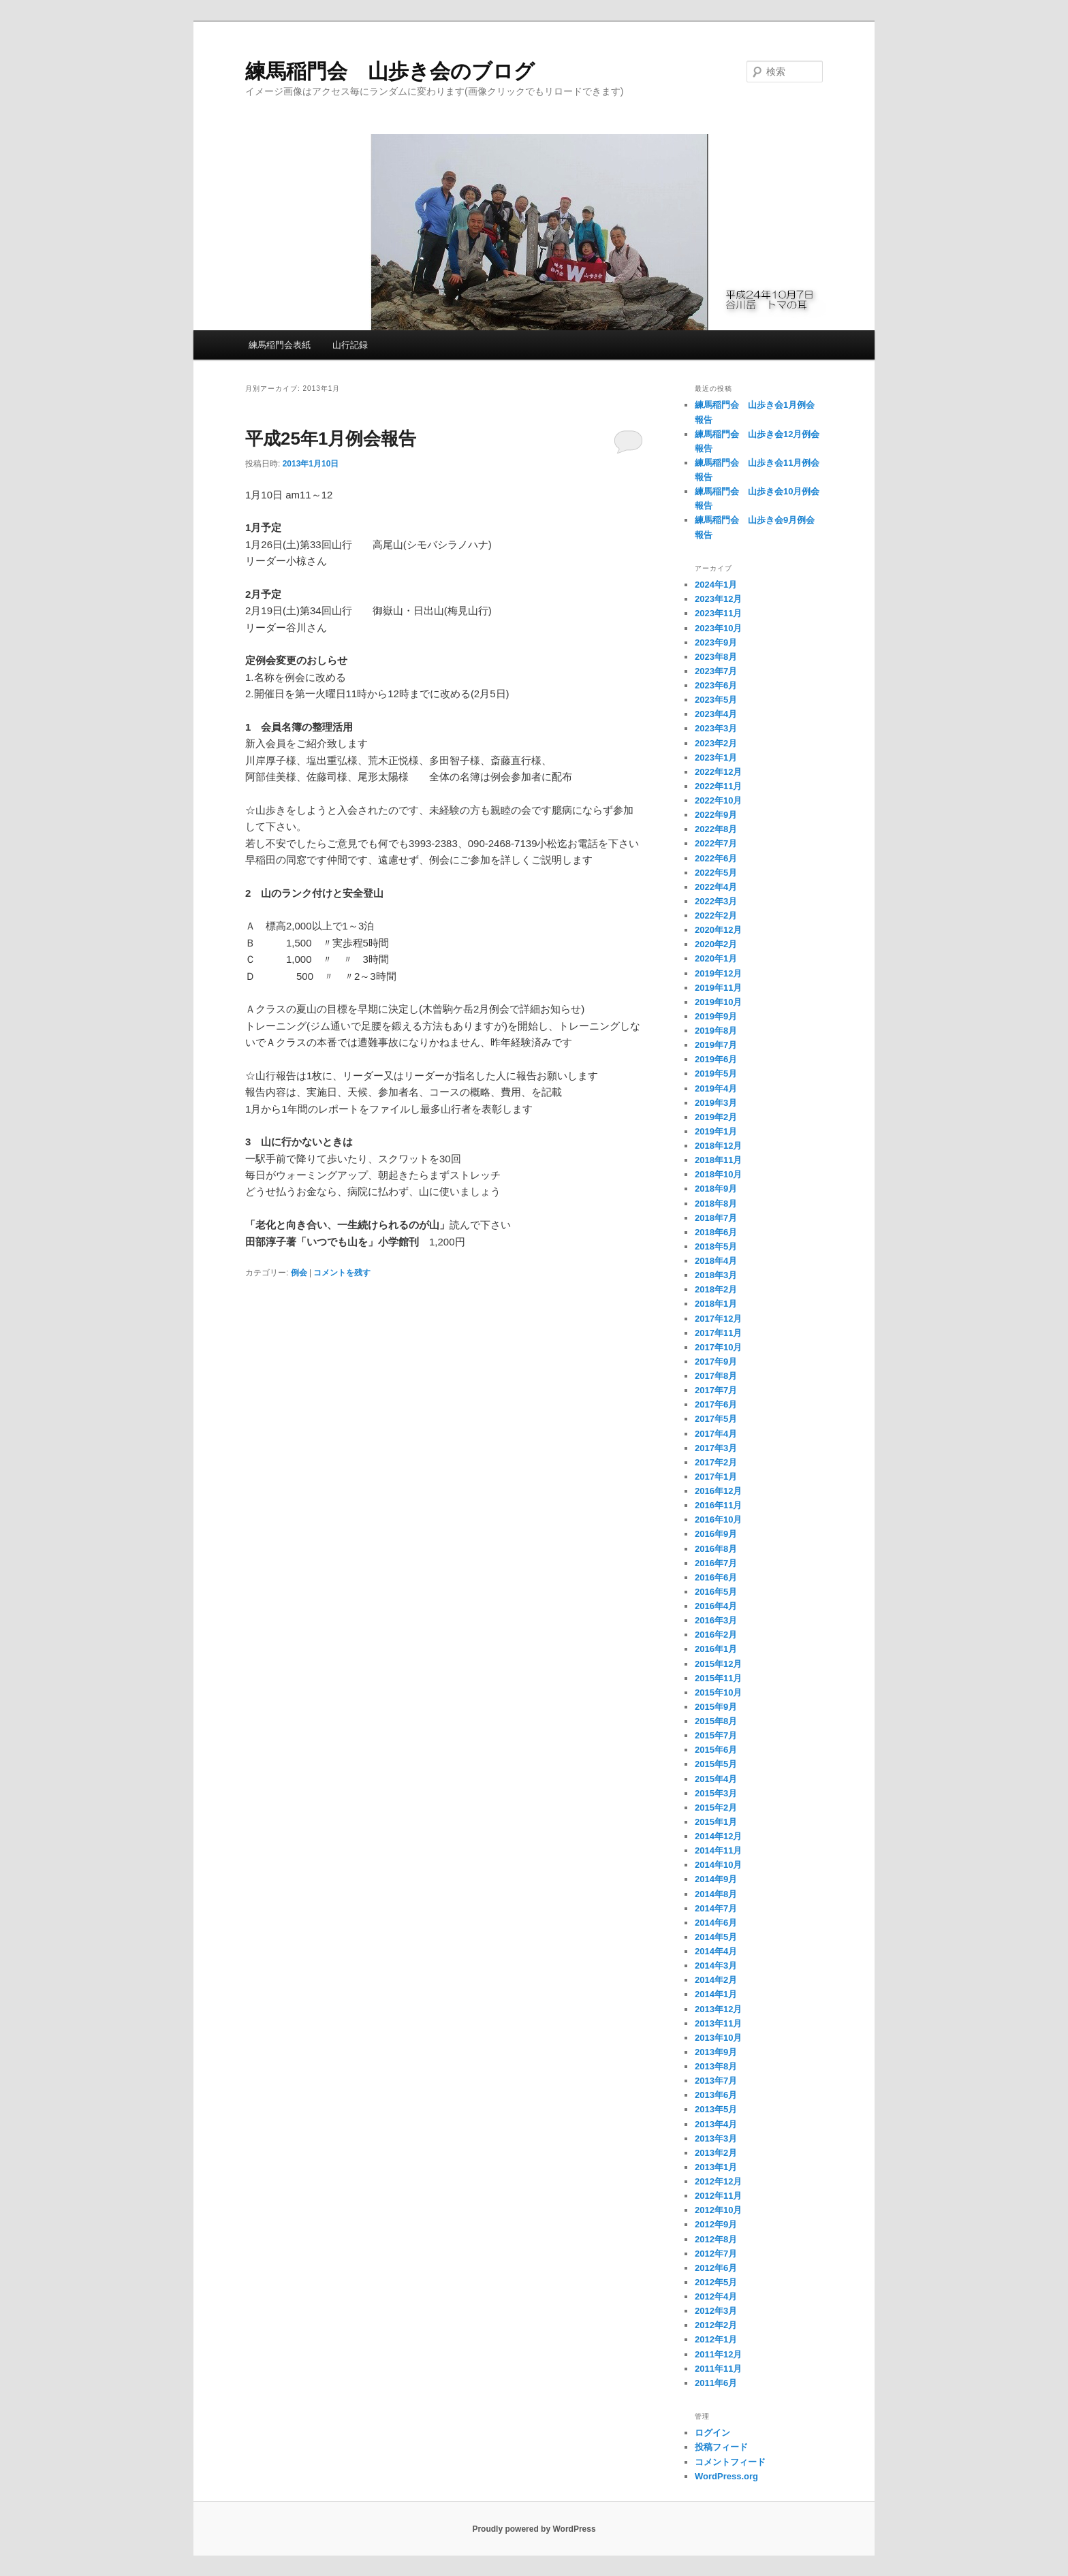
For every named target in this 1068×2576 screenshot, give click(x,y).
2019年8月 (716, 1030)
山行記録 (350, 345)
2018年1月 (716, 1304)
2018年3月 (716, 1275)
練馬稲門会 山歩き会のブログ (390, 71)
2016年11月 (718, 1505)
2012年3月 (716, 2311)
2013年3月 (716, 2138)
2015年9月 (716, 1707)
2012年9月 (716, 2224)
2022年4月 (716, 887)
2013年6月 (716, 2095)
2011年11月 (718, 2369)
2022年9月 (716, 815)
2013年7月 (716, 2081)
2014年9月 (716, 1879)
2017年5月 (716, 1419)
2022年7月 (716, 843)
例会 (299, 1272)
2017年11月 (718, 1333)
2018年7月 (716, 1218)
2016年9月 (716, 1534)
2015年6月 (716, 1750)
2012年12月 (718, 2181)
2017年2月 (716, 1462)
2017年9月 (716, 1361)
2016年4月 (716, 1606)
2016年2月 (716, 1634)
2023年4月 (716, 714)
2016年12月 (718, 1491)
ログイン (712, 2433)
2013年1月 (716, 2167)
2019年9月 (716, 1016)
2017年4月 (716, 1434)
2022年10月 (718, 800)
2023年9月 (716, 642)
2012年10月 (718, 2210)
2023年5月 (716, 700)
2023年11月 (718, 613)
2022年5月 (716, 873)
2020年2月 (716, 944)
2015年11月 (718, 1678)
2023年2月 (716, 743)
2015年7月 (716, 1735)
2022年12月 (718, 772)
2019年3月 (716, 1103)
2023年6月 (716, 685)
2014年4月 (716, 1951)
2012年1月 (716, 2339)
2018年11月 (718, 1160)
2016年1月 (716, 1649)
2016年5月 (716, 1592)
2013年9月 (716, 2052)
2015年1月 (716, 1822)
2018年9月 (716, 1188)
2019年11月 (718, 988)
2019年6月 (716, 1059)
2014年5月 (716, 1937)
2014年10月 (718, 1865)
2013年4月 (716, 2124)
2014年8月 (716, 1894)
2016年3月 (716, 1620)
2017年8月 (716, 1376)
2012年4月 (716, 2296)
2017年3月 (716, 1448)
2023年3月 (716, 728)
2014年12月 (718, 1836)
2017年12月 (718, 1319)
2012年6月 (716, 2268)
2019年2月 (716, 1117)
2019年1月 (716, 1131)
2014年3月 (716, 1965)
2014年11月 (718, 1850)
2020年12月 (718, 930)
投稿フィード (721, 2447)
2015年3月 (716, 1793)
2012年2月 (716, 2325)
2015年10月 (718, 1692)
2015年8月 (716, 1721)
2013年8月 (716, 2066)
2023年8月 (716, 657)
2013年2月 (716, 2153)
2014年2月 (716, 1980)
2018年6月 (716, 1232)
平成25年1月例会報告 (330, 438)
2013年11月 (718, 2023)
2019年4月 (716, 1088)
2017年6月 (716, 1404)
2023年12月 (718, 599)
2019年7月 (716, 1045)
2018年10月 (718, 1174)
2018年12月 (718, 1146)
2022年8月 (716, 829)
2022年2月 (716, 915)
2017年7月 (716, 1390)
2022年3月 (716, 901)
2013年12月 (718, 2009)
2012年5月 (716, 2282)
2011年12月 (718, 2354)
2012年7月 (716, 2253)
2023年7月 (716, 671)
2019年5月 (716, 1073)
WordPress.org (726, 2476)
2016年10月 (718, 1519)
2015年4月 (716, 1779)
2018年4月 (716, 1261)
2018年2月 (716, 1289)
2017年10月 (718, 1347)
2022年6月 (716, 858)
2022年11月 (718, 786)
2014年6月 (716, 1923)
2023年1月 (716, 757)
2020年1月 (716, 958)
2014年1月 (716, 1994)
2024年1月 (716, 584)
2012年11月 (718, 2196)
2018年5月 (716, 1246)
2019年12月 (718, 973)
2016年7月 (716, 1563)
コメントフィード (730, 2462)
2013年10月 (718, 2038)
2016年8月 (716, 1549)
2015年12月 (718, 1664)
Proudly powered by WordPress (533, 2529)
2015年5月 (716, 1764)
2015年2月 (716, 1807)
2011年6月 (716, 2383)
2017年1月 (716, 1477)
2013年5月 (716, 2109)
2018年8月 (716, 1203)
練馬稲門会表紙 (280, 345)
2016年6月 (716, 1577)
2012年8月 (716, 2239)
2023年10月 (718, 628)
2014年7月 (716, 1908)
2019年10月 (718, 1002)
